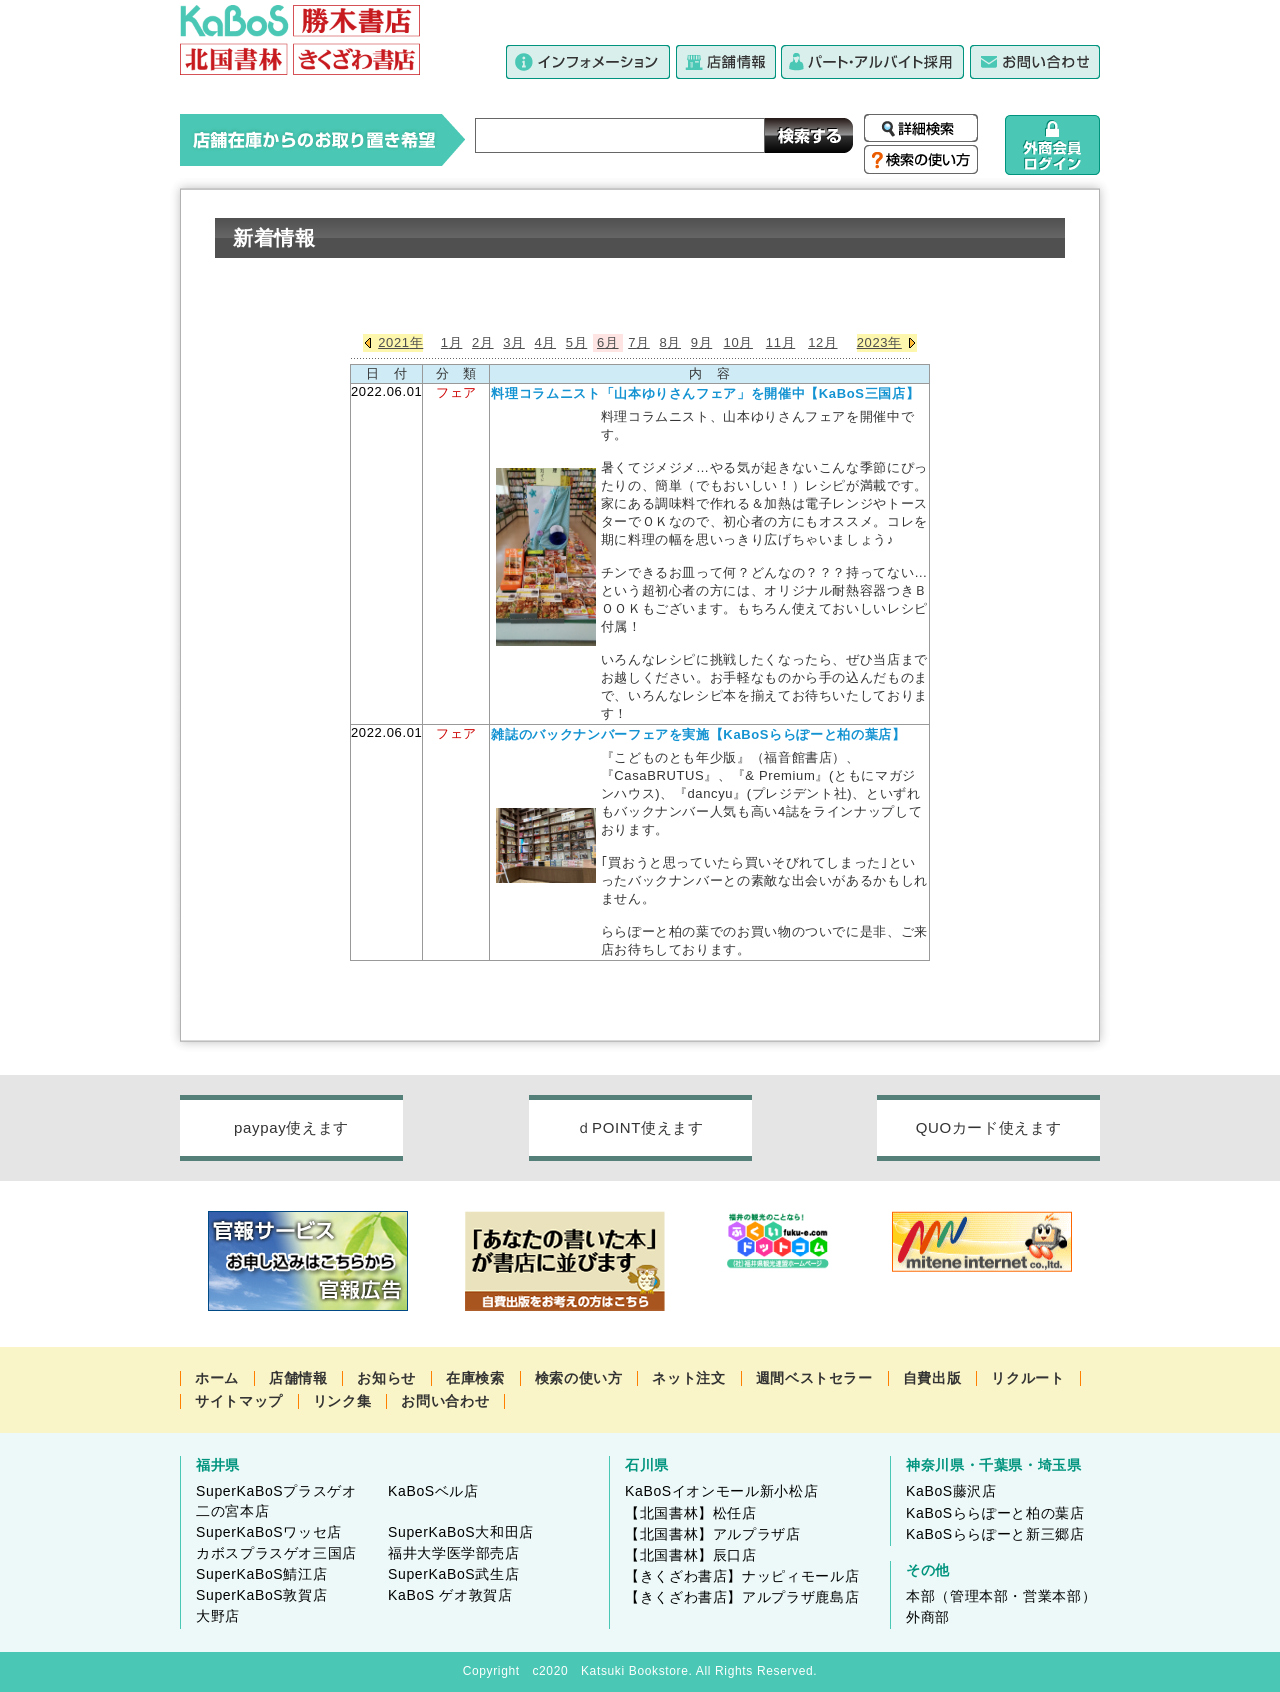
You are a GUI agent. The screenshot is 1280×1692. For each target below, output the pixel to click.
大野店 (218, 1616)
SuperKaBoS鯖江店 (261, 1574)
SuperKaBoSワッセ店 (269, 1532)
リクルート (1027, 1378)
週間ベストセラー (814, 1378)
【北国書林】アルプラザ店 (713, 1534)
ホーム (217, 1378)
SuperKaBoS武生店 (453, 1574)
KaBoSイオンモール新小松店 (721, 1491)
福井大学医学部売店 (454, 1553)
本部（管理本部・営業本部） (1001, 1596)
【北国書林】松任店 (691, 1513)
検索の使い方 (579, 1378)
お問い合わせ (445, 1401)
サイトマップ (239, 1401)
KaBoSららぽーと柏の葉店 (995, 1513)
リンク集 (342, 1401)
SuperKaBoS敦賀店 (261, 1595)
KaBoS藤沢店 (951, 1491)
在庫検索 (475, 1378)
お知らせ (386, 1378)
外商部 (928, 1617)
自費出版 (932, 1378)
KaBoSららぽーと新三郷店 (995, 1534)
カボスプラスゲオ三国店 (276, 1553)
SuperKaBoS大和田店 (461, 1532)
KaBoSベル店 (433, 1491)
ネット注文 (688, 1378)
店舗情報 (298, 1378)
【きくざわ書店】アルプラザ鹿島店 (742, 1597)
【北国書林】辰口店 (691, 1555)
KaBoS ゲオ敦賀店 (450, 1595)
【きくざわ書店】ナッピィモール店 (742, 1576)
